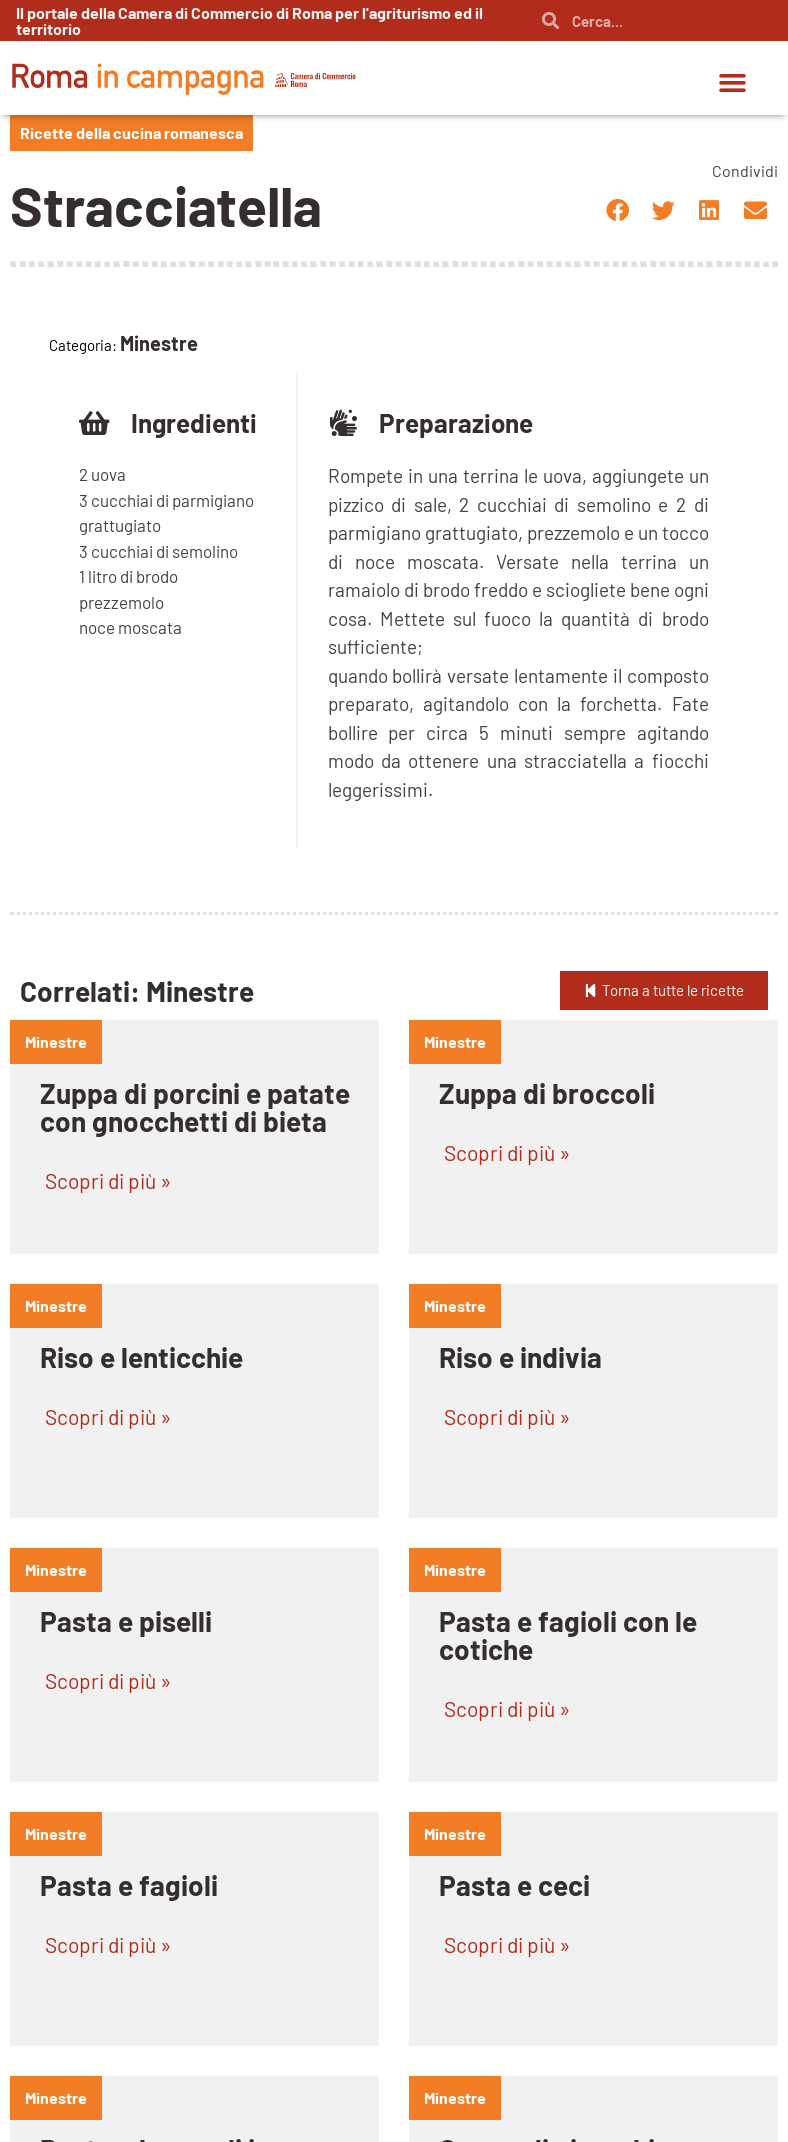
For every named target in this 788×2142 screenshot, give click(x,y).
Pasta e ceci (514, 1885)
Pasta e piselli (126, 1621)
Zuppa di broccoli (547, 1093)
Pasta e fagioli (129, 1885)
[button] (733, 83)
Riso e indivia (520, 1357)
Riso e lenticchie (141, 1357)
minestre (56, 1041)
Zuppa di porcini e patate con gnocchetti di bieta (195, 1107)
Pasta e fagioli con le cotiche (568, 1635)
